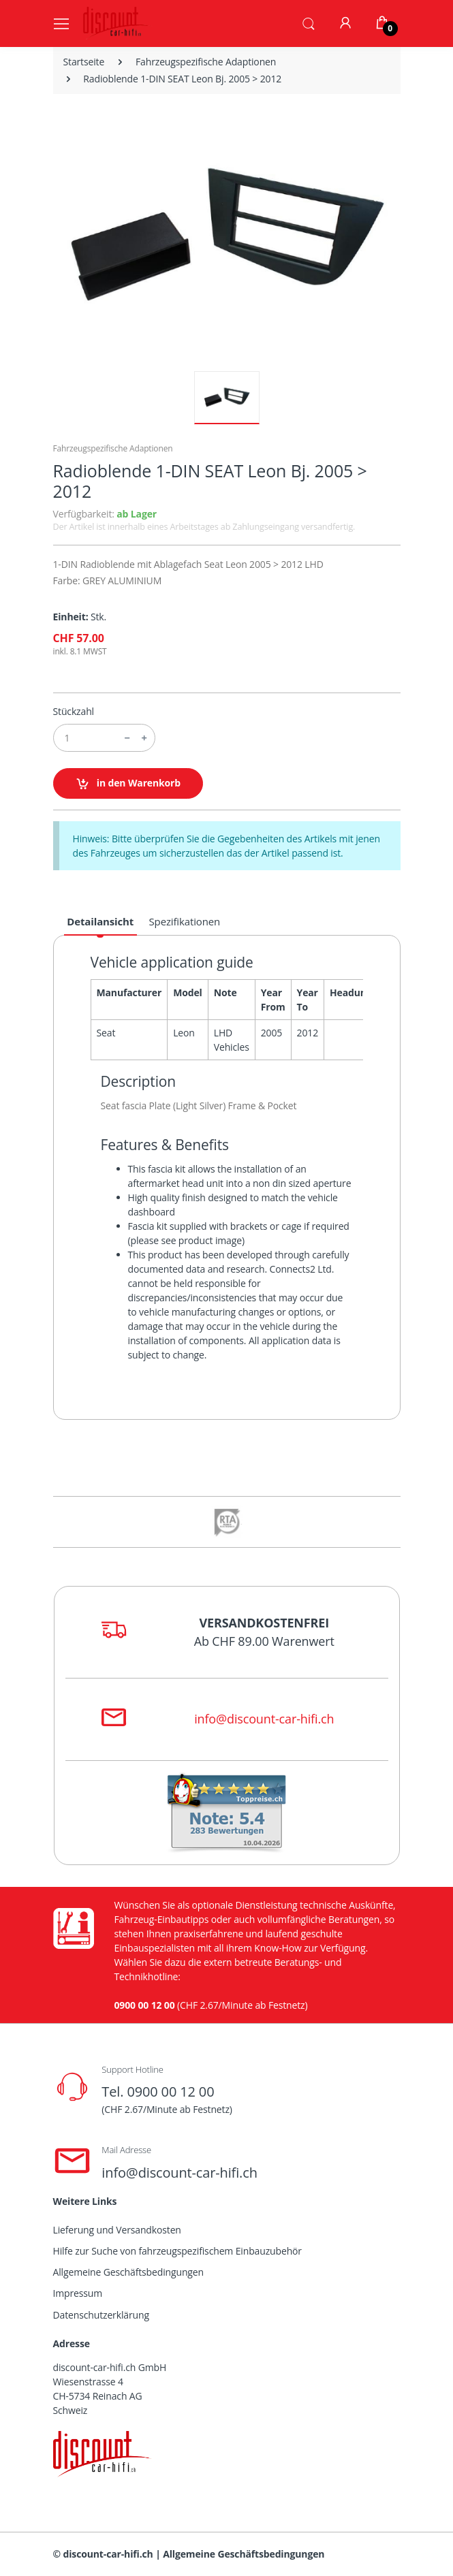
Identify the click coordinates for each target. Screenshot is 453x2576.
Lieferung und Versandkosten (117, 2229)
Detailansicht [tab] (100, 921)
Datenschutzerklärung (101, 2314)
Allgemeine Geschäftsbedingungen (128, 2271)
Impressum (78, 2293)
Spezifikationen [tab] (185, 921)
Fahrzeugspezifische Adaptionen (206, 61)
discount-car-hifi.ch (108, 2553)
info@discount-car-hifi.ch (264, 1719)
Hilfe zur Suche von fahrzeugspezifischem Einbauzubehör (177, 2250)
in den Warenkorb (128, 783)
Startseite (84, 61)
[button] (308, 22)
